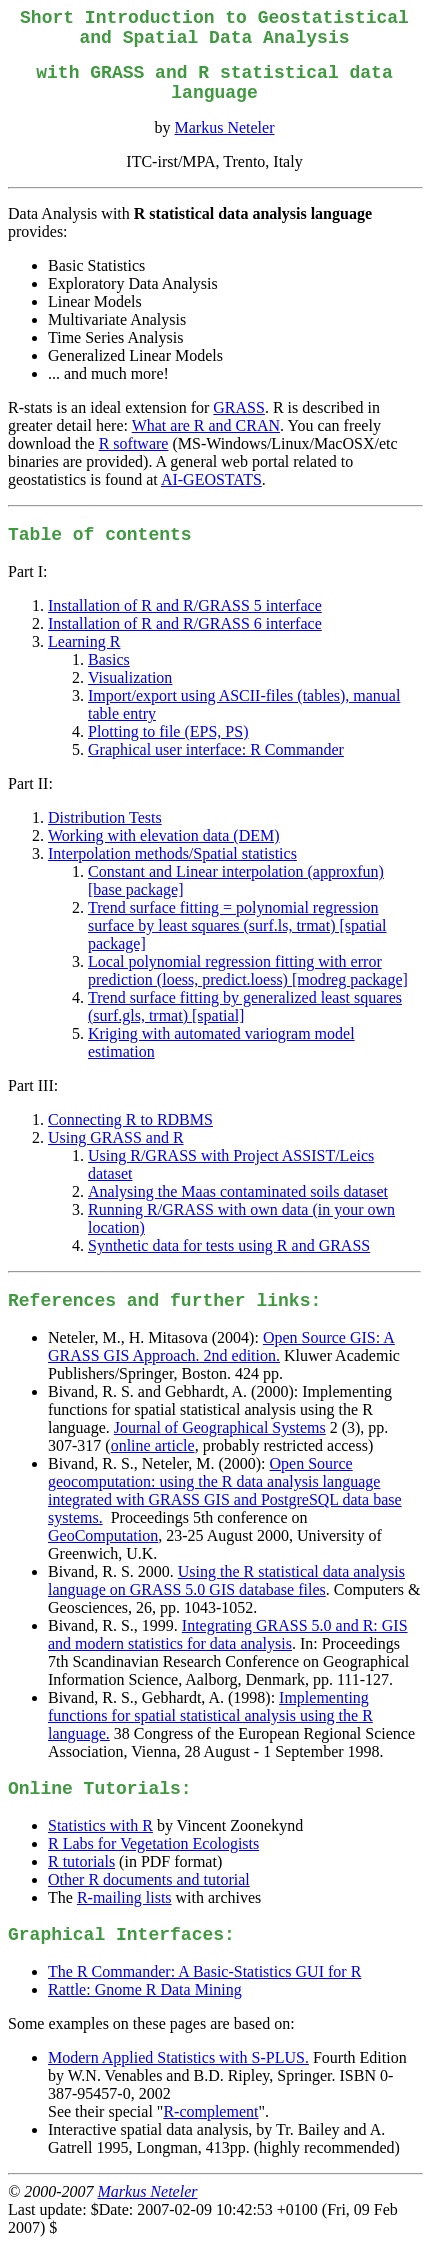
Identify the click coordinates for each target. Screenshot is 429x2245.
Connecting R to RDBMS (130, 1119)
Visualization (130, 677)
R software (134, 443)
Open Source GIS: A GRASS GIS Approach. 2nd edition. (221, 1346)
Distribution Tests (105, 817)
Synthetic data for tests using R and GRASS (229, 1245)
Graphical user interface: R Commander (216, 749)
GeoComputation (103, 1535)
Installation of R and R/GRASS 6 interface (185, 623)
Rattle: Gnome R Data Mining (145, 1989)
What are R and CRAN (206, 425)
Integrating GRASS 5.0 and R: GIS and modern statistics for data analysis (228, 1634)
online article (153, 1445)
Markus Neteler (225, 127)
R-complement (210, 2111)
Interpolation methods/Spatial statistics (172, 853)
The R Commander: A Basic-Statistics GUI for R (204, 1971)
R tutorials (81, 1861)
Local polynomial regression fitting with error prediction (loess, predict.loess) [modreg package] (248, 970)
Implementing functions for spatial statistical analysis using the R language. (210, 1715)
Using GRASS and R (116, 1137)
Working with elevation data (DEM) (164, 835)
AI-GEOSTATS (211, 479)
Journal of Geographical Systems (220, 1427)
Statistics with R (100, 1825)
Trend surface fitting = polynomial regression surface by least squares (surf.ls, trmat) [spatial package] (237, 925)
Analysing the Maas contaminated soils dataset (238, 1191)
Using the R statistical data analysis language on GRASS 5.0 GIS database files (226, 1580)
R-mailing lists (124, 1897)
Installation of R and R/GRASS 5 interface (185, 605)
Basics (109, 659)
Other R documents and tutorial (149, 1879)
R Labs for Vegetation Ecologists (153, 1843)
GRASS (239, 407)
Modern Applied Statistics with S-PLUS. (178, 2057)
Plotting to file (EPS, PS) (168, 731)
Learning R (84, 641)
